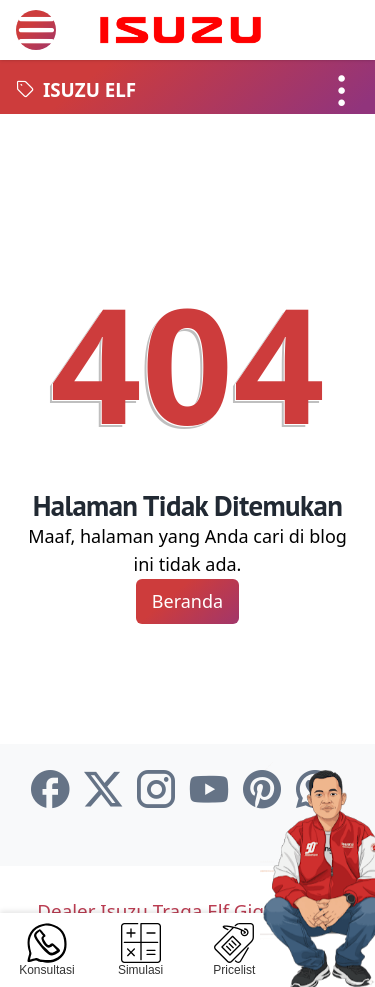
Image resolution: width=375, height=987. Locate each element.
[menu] (36, 30)
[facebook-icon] (50, 790)
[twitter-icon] (103, 790)
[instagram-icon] (156, 790)
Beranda (187, 601)
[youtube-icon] (209, 790)
